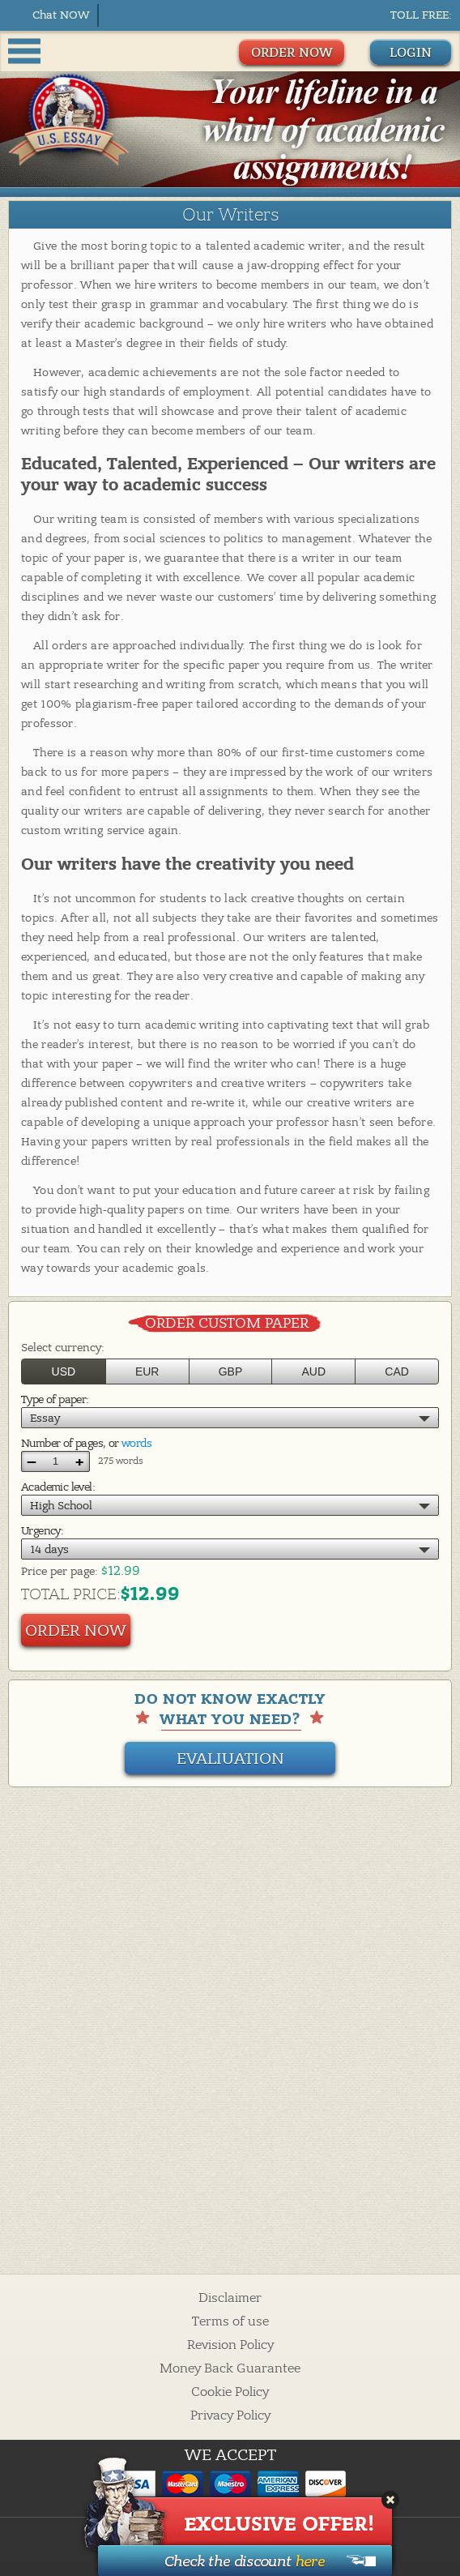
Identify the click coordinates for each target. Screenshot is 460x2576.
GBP (231, 1371)
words (136, 1443)
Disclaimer (230, 2298)
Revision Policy (230, 2345)
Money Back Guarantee (230, 2368)
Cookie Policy (230, 2392)
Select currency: (62, 1347)
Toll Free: (421, 15)
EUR (147, 1371)
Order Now (75, 1630)
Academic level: (58, 1487)
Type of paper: (55, 1399)
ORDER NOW (292, 53)
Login (411, 53)
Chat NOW (60, 15)
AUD (314, 1371)
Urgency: (42, 1531)
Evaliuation (230, 1758)
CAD (397, 1371)
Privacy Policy (230, 2415)
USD (64, 1371)
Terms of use (230, 2321)
